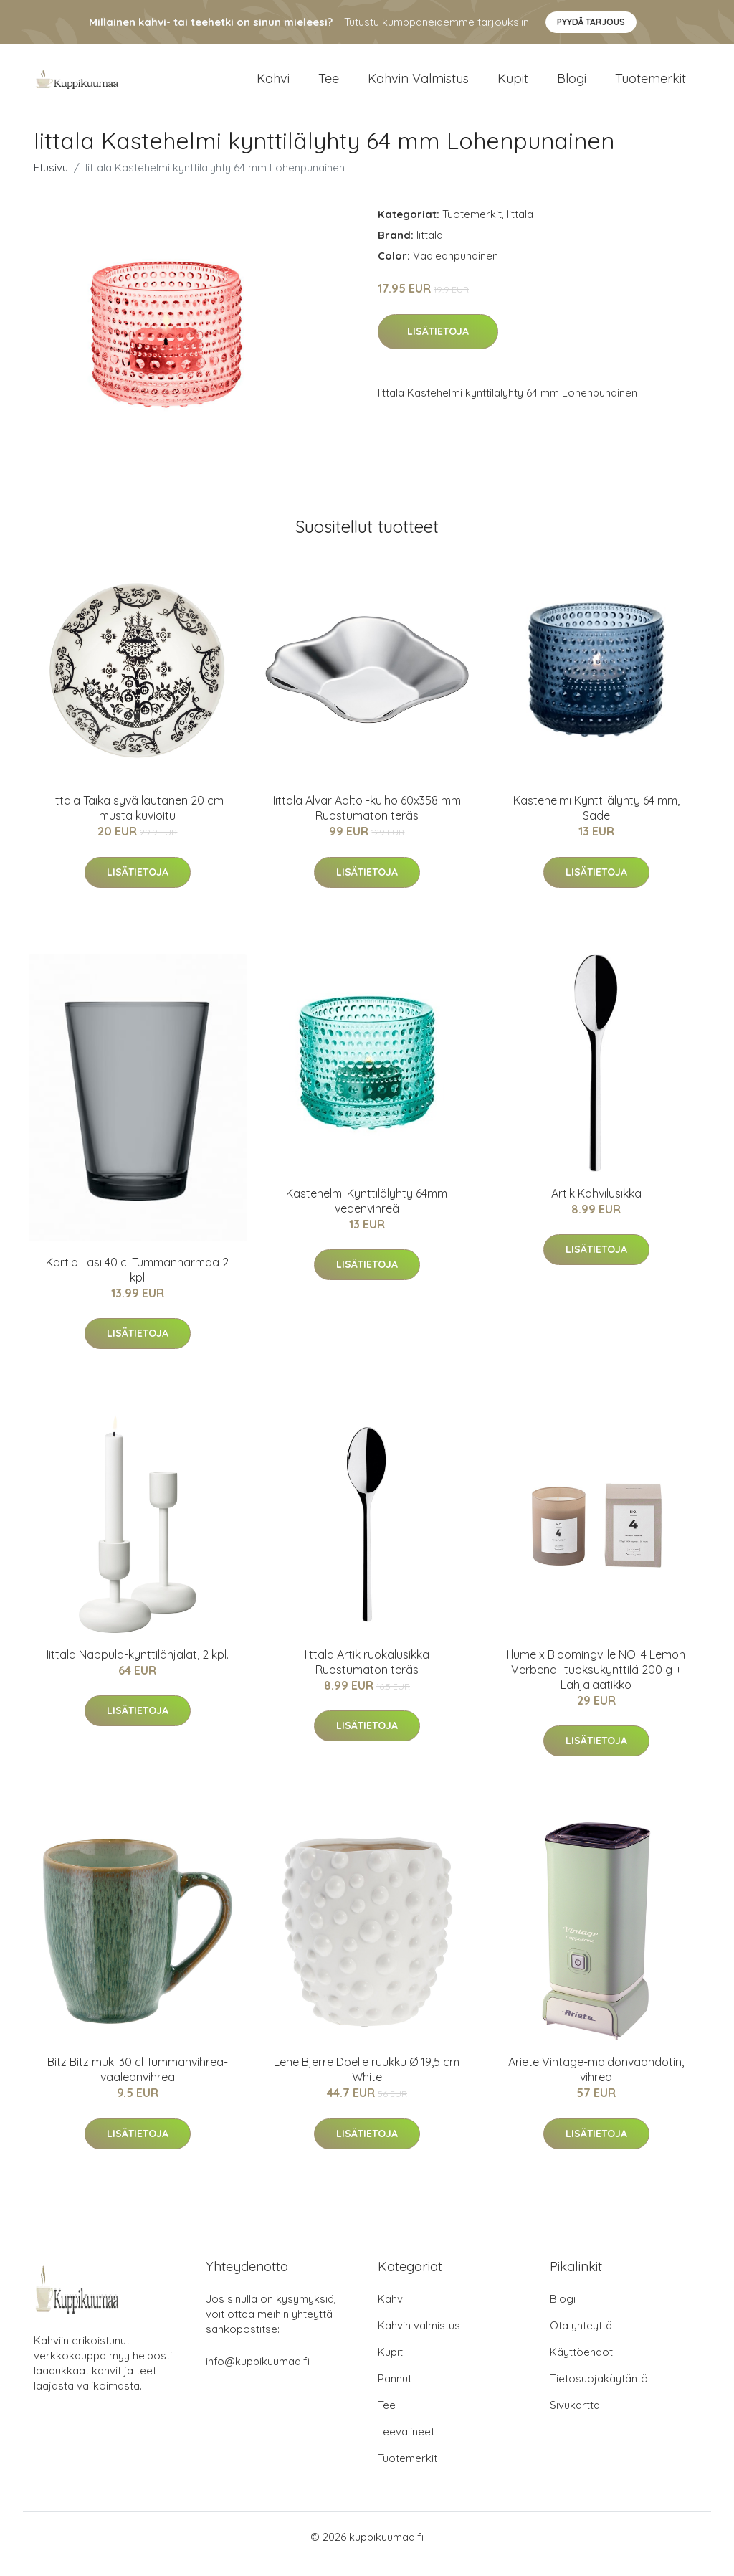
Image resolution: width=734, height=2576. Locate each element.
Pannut (394, 2393)
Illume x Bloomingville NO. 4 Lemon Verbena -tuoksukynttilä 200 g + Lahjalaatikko (596, 1684)
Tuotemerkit (650, 85)
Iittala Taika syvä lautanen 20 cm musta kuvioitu (137, 822)
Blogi (571, 85)
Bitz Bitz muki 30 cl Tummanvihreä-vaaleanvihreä (137, 2083)
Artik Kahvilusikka (596, 1208)
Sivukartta (575, 2419)
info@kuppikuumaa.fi (258, 2375)
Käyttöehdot (581, 2366)
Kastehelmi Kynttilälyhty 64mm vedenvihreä (366, 1215)
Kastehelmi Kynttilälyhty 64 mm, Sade (596, 822)
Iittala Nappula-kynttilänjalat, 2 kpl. (138, 1669)
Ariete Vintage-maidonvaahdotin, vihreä (596, 2083)
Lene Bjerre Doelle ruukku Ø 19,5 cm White (366, 2083)
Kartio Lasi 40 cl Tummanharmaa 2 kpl (137, 1284)
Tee (328, 85)
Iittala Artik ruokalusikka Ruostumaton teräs (367, 1676)
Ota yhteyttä (581, 2340)
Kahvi (273, 85)
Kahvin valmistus (418, 85)
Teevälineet (406, 2446)
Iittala (520, 228)
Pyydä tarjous (591, 21)
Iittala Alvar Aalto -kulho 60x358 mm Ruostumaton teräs (367, 822)
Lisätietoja (438, 345)
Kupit (512, 85)
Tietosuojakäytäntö (599, 2393)
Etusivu (51, 182)
